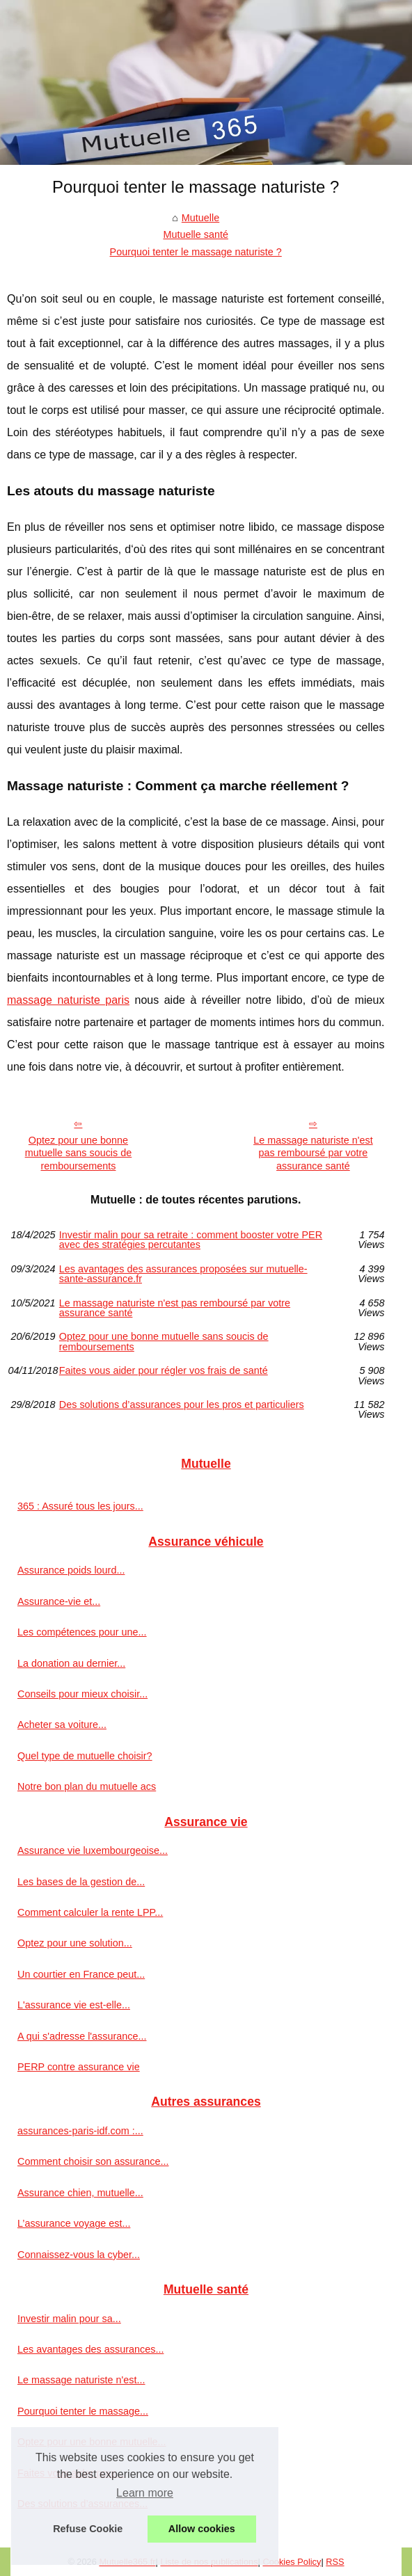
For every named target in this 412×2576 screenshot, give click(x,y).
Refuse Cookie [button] (87, 2528)
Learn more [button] (144, 2493)
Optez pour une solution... (74, 1943)
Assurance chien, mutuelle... (80, 2192)
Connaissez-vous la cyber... (78, 2254)
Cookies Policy (291, 2562)
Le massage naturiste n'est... (81, 2379)
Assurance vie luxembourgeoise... (92, 1850)
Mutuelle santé (195, 234)
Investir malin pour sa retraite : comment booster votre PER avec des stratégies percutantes (190, 1240)
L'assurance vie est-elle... (73, 2004)
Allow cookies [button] (201, 2528)
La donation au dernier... (71, 1663)
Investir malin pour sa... (69, 2318)
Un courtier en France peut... (81, 1974)
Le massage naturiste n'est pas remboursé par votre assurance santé (313, 1153)
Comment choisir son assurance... (93, 2161)
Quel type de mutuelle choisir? (84, 1755)
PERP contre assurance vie (78, 2066)
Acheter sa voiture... (61, 1724)
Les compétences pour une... (82, 1632)
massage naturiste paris (68, 1000)
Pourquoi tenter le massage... (82, 2411)
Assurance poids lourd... (71, 1570)
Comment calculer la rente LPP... (90, 1912)
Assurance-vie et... (58, 1601)
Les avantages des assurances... (90, 2349)
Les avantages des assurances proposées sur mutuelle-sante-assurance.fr (183, 1274)
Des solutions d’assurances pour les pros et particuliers (181, 1405)
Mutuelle (200, 217)
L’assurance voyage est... (73, 2223)
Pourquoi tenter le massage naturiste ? (196, 251)
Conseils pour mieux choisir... (82, 1693)
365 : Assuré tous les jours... (80, 1506)
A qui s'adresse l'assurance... (81, 2036)
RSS (335, 2562)
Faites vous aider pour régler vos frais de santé (163, 1371)
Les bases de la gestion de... (81, 1881)
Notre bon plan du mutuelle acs (86, 1786)
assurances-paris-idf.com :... (80, 2130)
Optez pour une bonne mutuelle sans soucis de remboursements (78, 1153)
